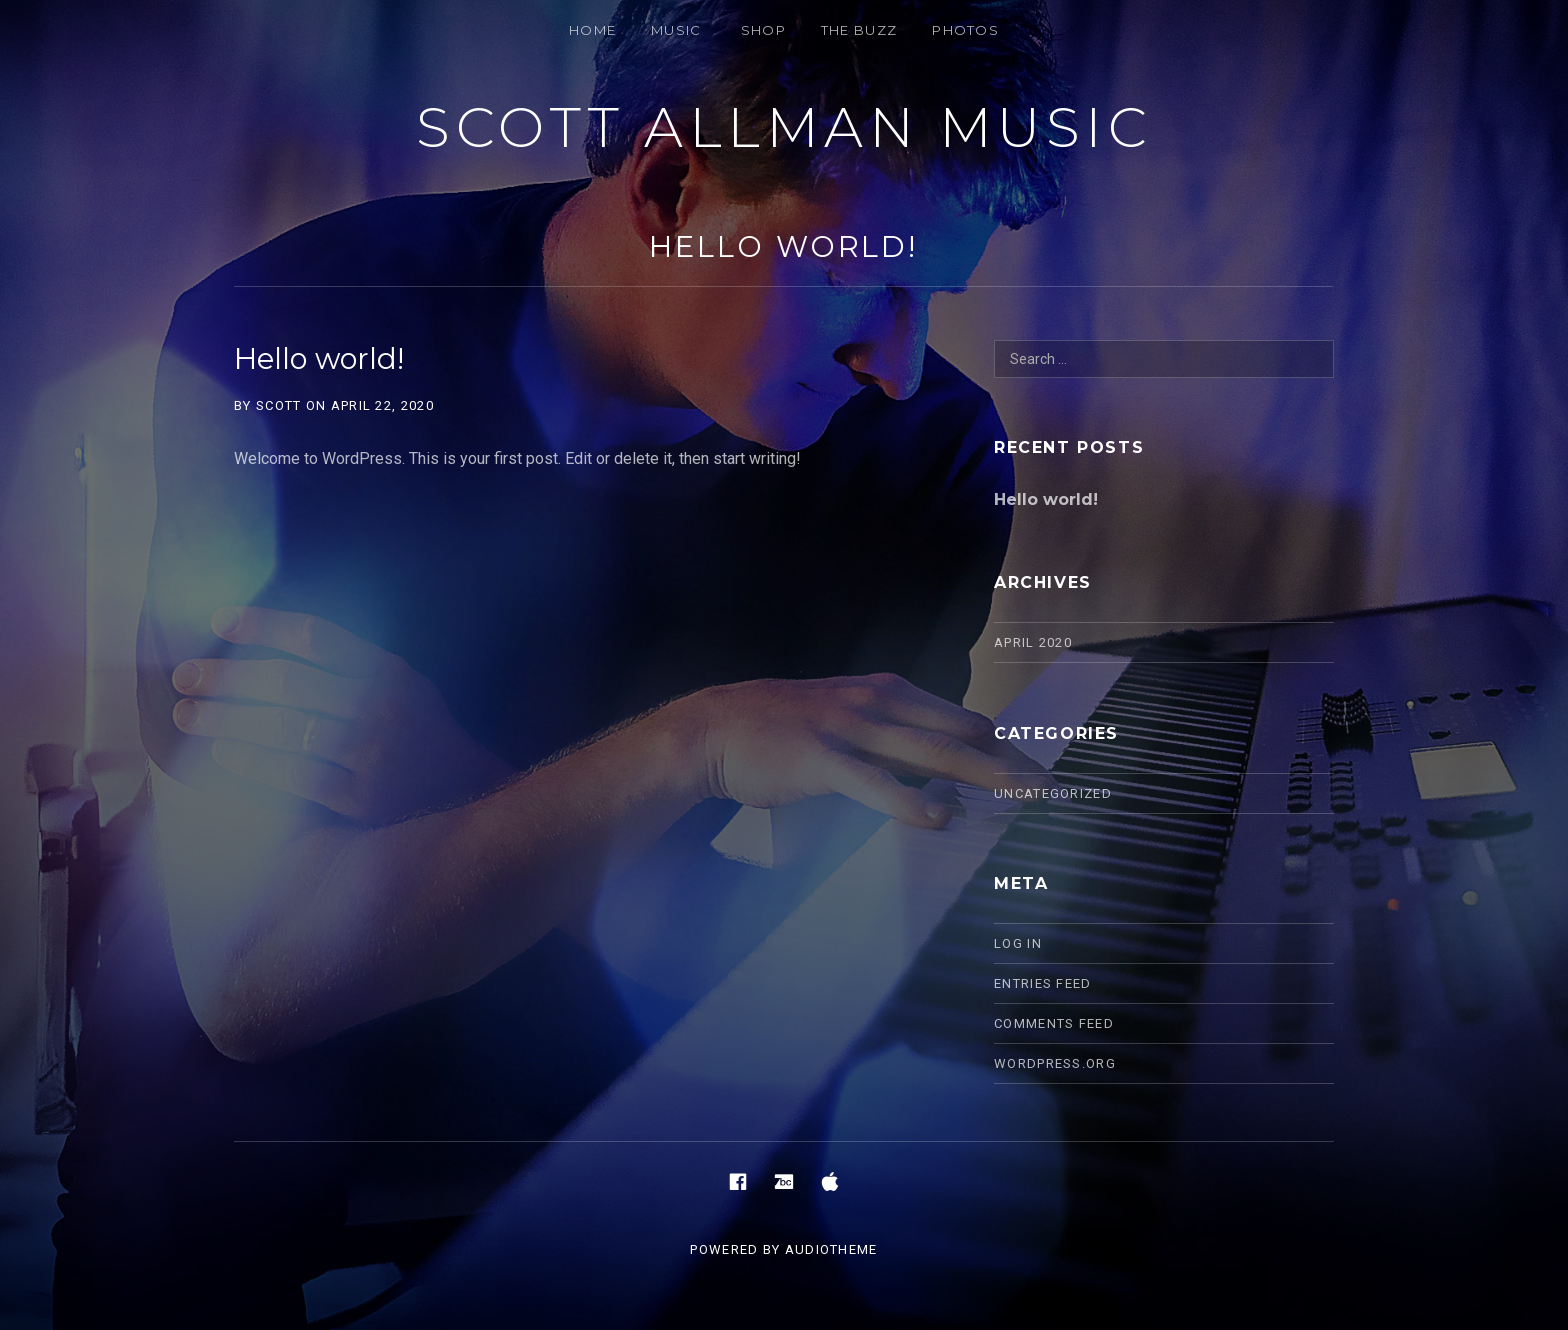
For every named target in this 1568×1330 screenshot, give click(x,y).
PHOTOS (965, 30)
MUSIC (676, 30)
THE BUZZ (859, 30)
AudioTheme (831, 1249)
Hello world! (783, 246)
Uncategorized (1053, 793)
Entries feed (1043, 983)
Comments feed (1054, 1023)
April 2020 (1033, 642)
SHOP (763, 30)
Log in (1018, 943)
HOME (592, 30)
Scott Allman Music (784, 127)
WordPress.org (1055, 1063)
